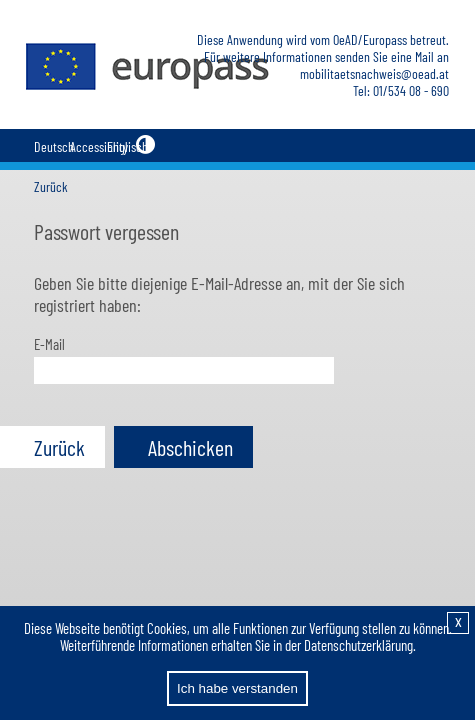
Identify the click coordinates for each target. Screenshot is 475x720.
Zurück (51, 186)
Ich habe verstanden (237, 688)
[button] (52, 447)
